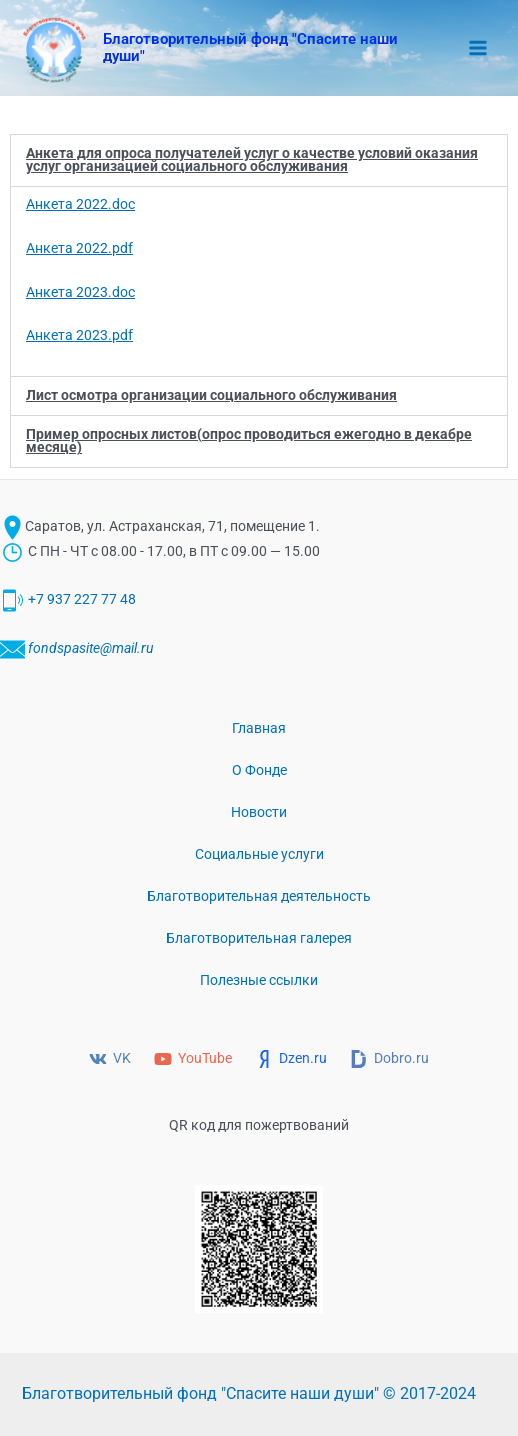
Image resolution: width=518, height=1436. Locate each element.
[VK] (110, 1059)
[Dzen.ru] (291, 1059)
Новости (259, 812)
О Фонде (259, 770)
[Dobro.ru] (389, 1059)
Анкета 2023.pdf (79, 335)
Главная (259, 728)
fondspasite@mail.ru (90, 648)
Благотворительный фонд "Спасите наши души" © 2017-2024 (249, 1393)
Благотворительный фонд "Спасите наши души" (250, 48)
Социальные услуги (259, 854)
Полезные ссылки (259, 980)
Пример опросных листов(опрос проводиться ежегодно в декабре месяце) (249, 441)
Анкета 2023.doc (80, 292)
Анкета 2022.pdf (79, 248)
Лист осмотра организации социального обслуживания (211, 395)
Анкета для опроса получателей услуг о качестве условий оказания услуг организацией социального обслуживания (252, 160)
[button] (259, 160)
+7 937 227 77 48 (82, 600)
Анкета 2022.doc (80, 204)
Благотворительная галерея (259, 938)
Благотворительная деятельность (259, 896)
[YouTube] (193, 1059)
